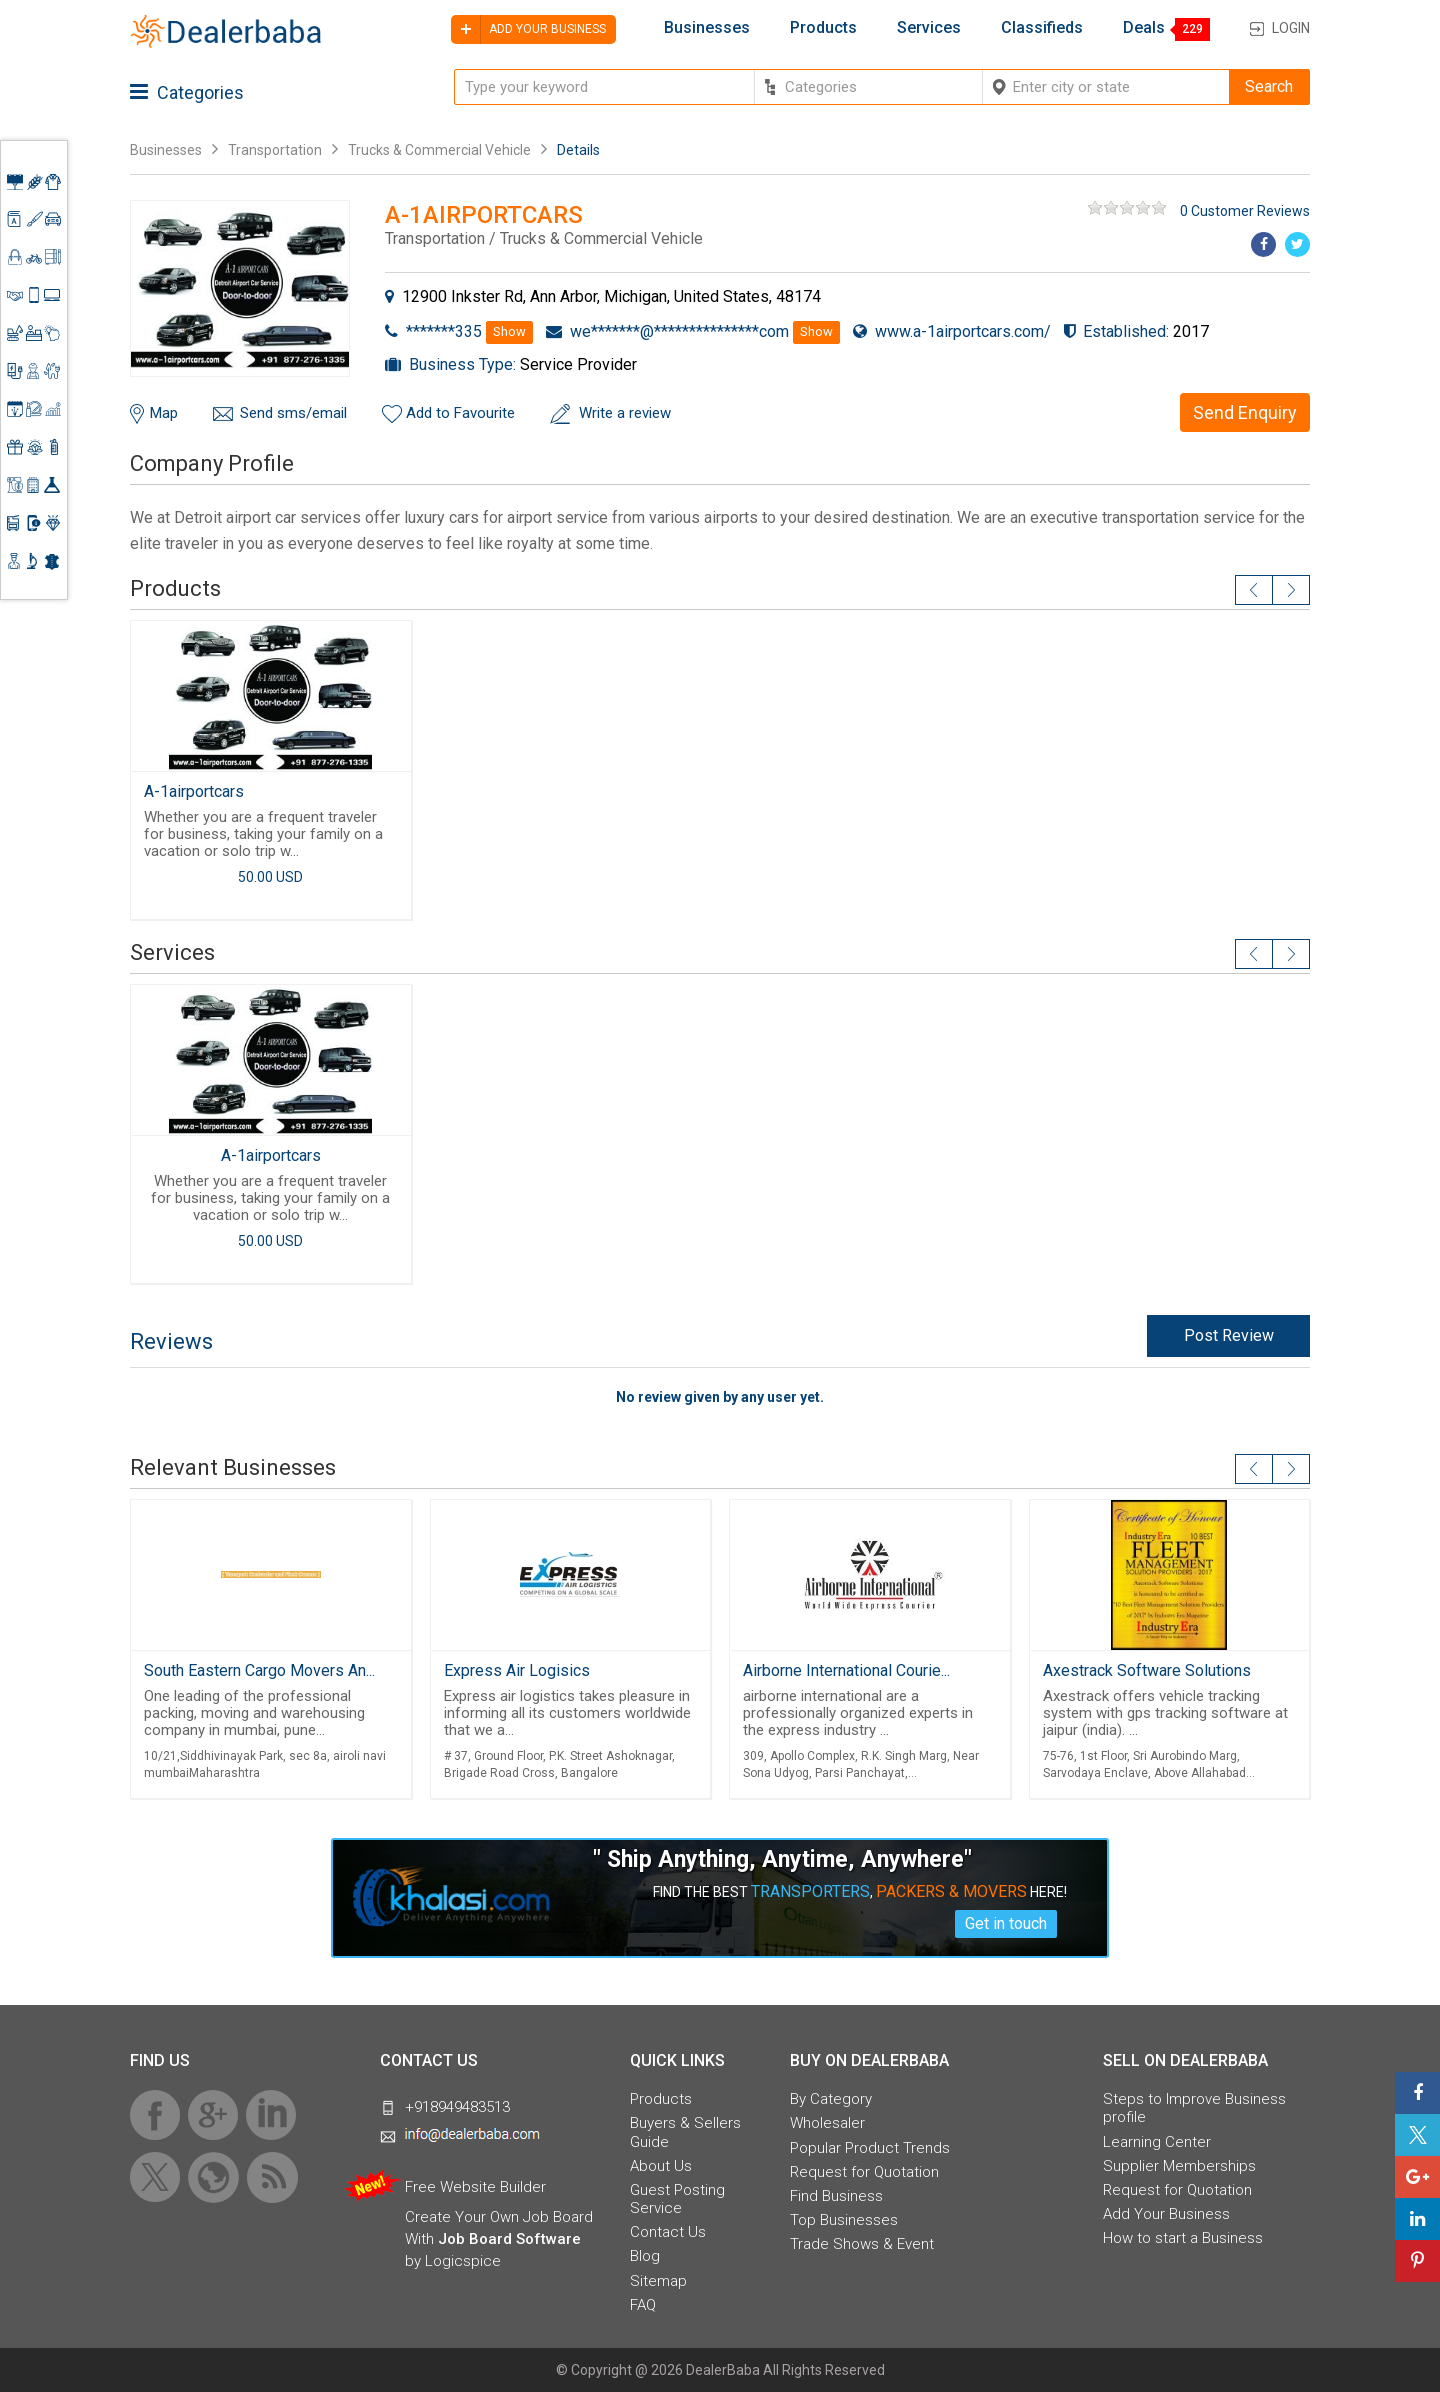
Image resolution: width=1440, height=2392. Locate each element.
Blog (645, 2256)
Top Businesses (844, 2220)
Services (929, 28)
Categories (187, 92)
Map (164, 413)
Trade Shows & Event (862, 2244)
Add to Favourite (460, 413)
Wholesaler (827, 2123)
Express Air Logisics (517, 1670)
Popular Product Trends (870, 2148)
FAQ (643, 2305)
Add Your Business (1166, 2214)
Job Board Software (509, 2239)
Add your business (528, 29)
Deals (1144, 28)
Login (1291, 28)
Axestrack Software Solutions (1147, 1670)
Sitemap (658, 2281)
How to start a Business (1183, 2238)
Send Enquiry (1245, 412)
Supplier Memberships (1179, 2166)
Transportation (275, 150)
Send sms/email (293, 413)
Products (823, 28)
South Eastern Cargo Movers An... (259, 1670)
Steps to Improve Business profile (1194, 2108)
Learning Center (1157, 2142)
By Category (831, 2099)
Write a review (625, 413)
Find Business (836, 2196)
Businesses (707, 28)
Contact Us (668, 2232)
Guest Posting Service (677, 2199)
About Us (661, 2166)
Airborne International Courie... (846, 1670)
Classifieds (1042, 28)
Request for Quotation (864, 2172)
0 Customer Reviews (1245, 211)
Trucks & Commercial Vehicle (439, 150)
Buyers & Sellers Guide (685, 2132)
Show (509, 331)
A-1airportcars (194, 791)
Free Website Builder (475, 2187)
